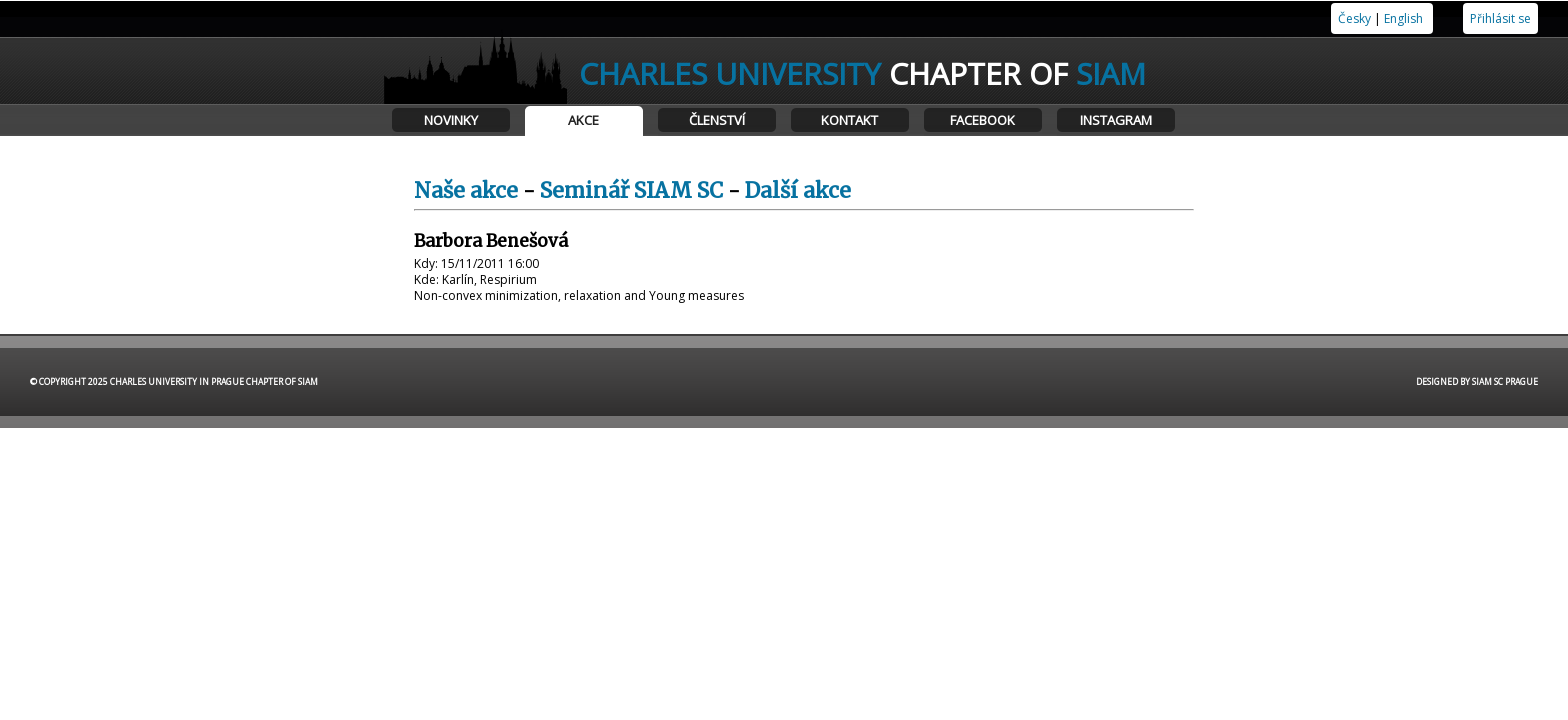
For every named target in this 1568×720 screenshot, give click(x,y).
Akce (583, 120)
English (1403, 18)
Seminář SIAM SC (631, 190)
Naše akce (466, 190)
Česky (1354, 18)
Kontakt (849, 120)
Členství (717, 120)
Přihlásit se (1500, 18)
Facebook (982, 120)
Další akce (798, 190)
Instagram (1116, 120)
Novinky (451, 120)
